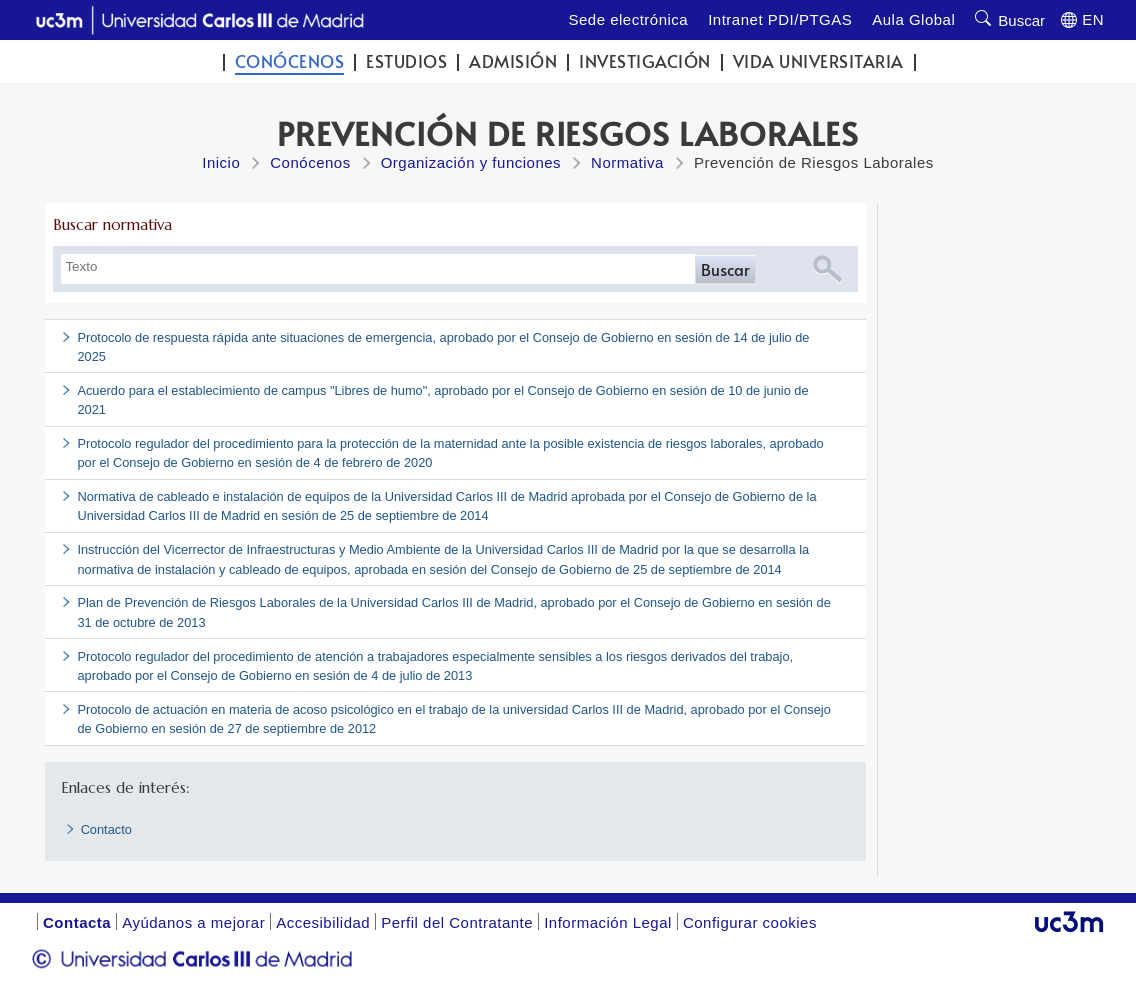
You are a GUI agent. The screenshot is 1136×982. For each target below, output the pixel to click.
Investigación (645, 61)
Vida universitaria (818, 61)
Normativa (627, 162)
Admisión (513, 61)
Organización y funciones (471, 162)
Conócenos (290, 61)
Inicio (221, 162)
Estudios (406, 61)
